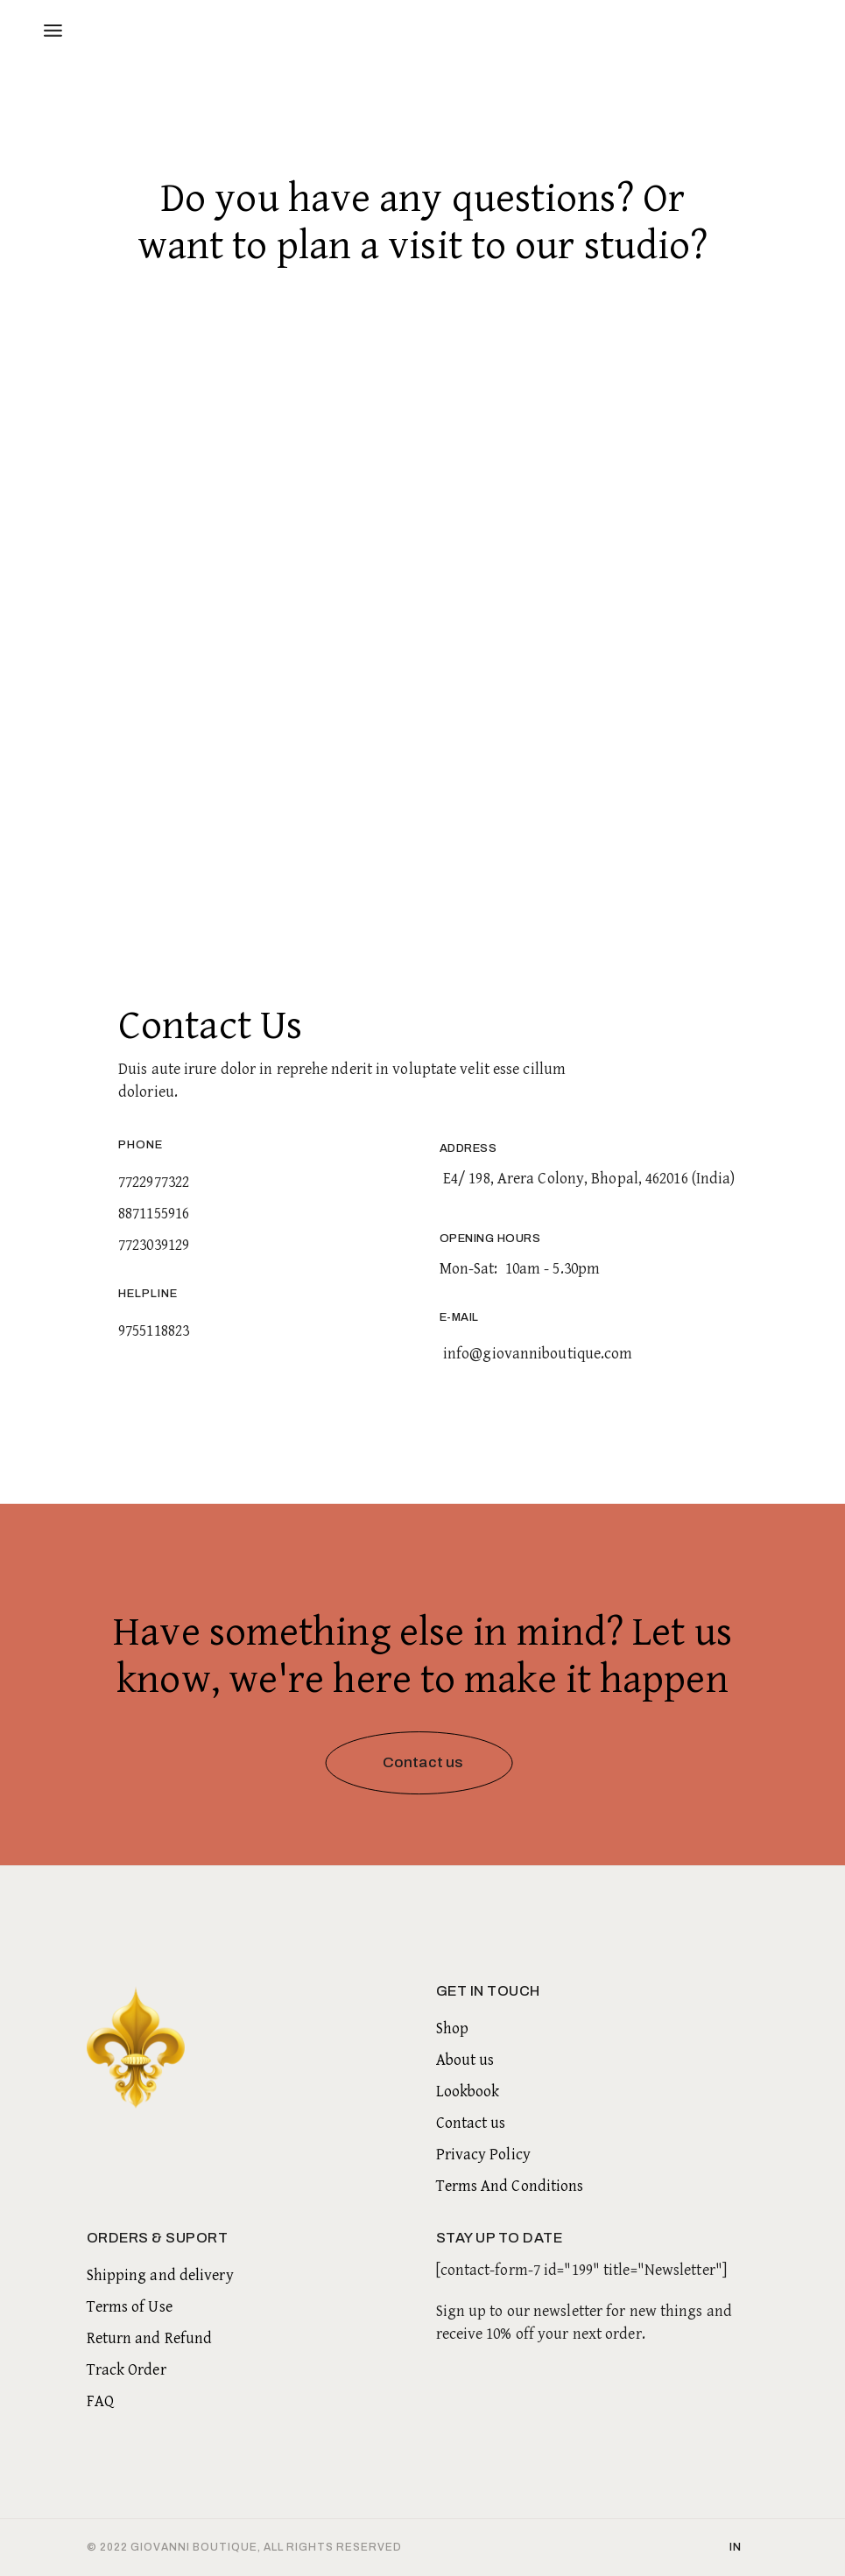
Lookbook (468, 2091)
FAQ (100, 2401)
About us (465, 2060)
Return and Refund (150, 2338)
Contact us (471, 2123)
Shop (452, 2028)
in (735, 2547)
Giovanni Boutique (193, 2547)
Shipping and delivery (160, 2275)
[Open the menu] (53, 31)
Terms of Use (130, 2307)
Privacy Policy (483, 2154)
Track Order (126, 2370)
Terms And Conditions (510, 2186)
